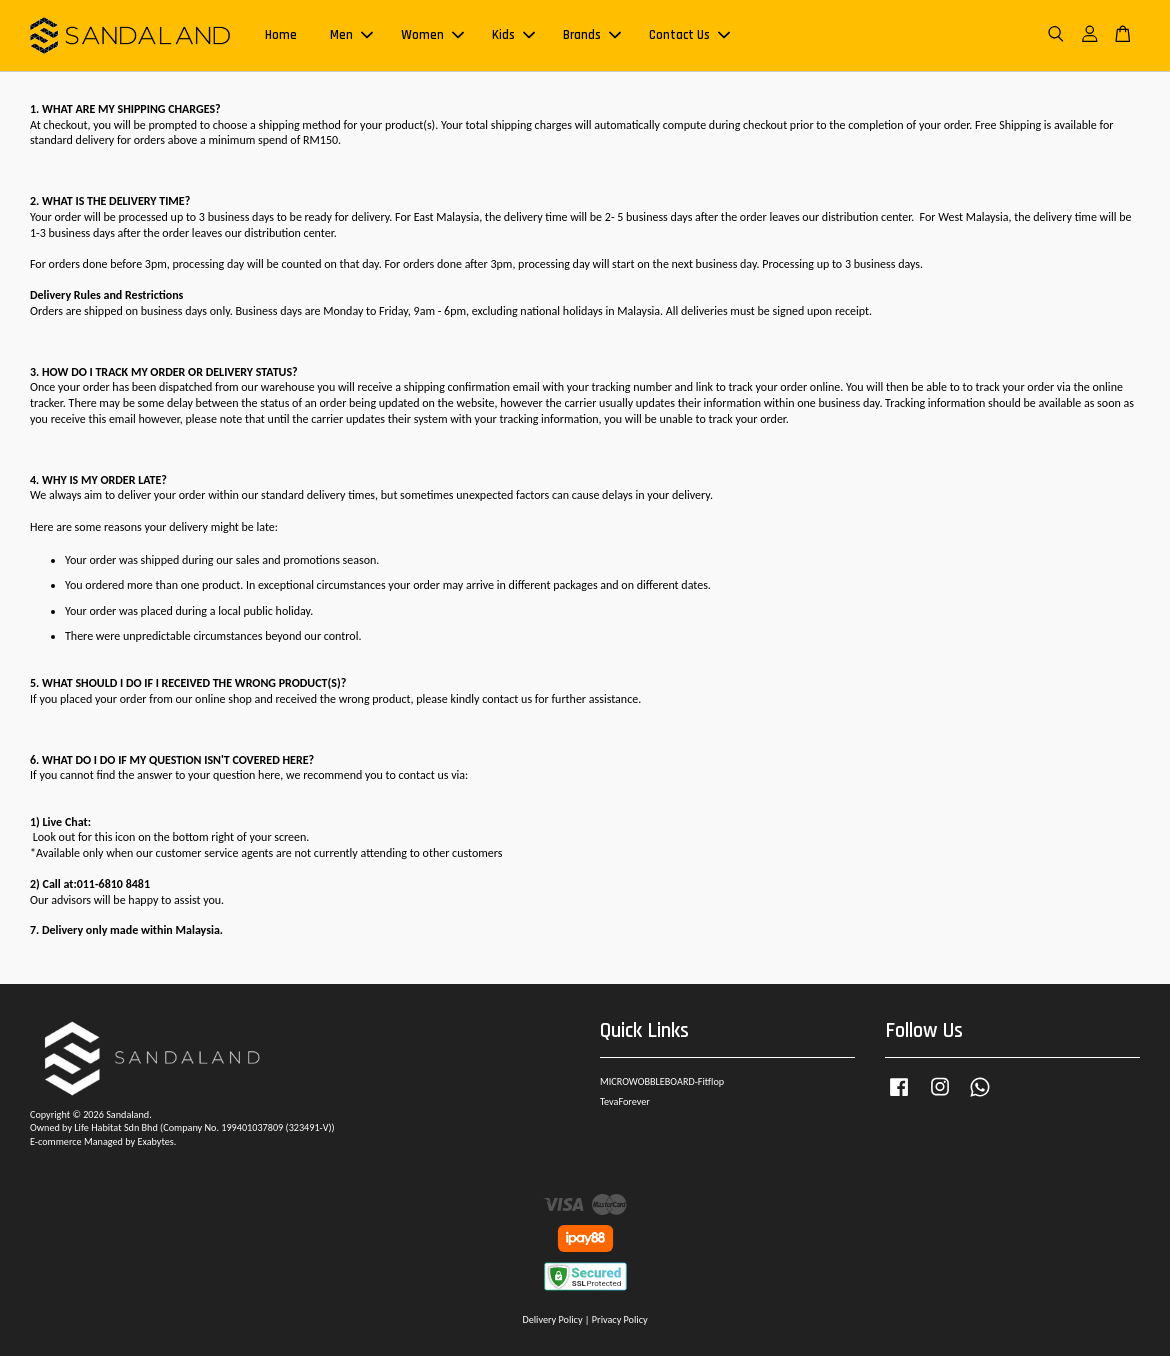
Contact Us (689, 36)
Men (351, 36)
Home (281, 36)
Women (432, 36)
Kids (513, 36)
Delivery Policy (552, 1320)
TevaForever (625, 1102)
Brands (592, 36)
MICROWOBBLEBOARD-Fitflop (662, 1082)
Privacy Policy (620, 1320)
